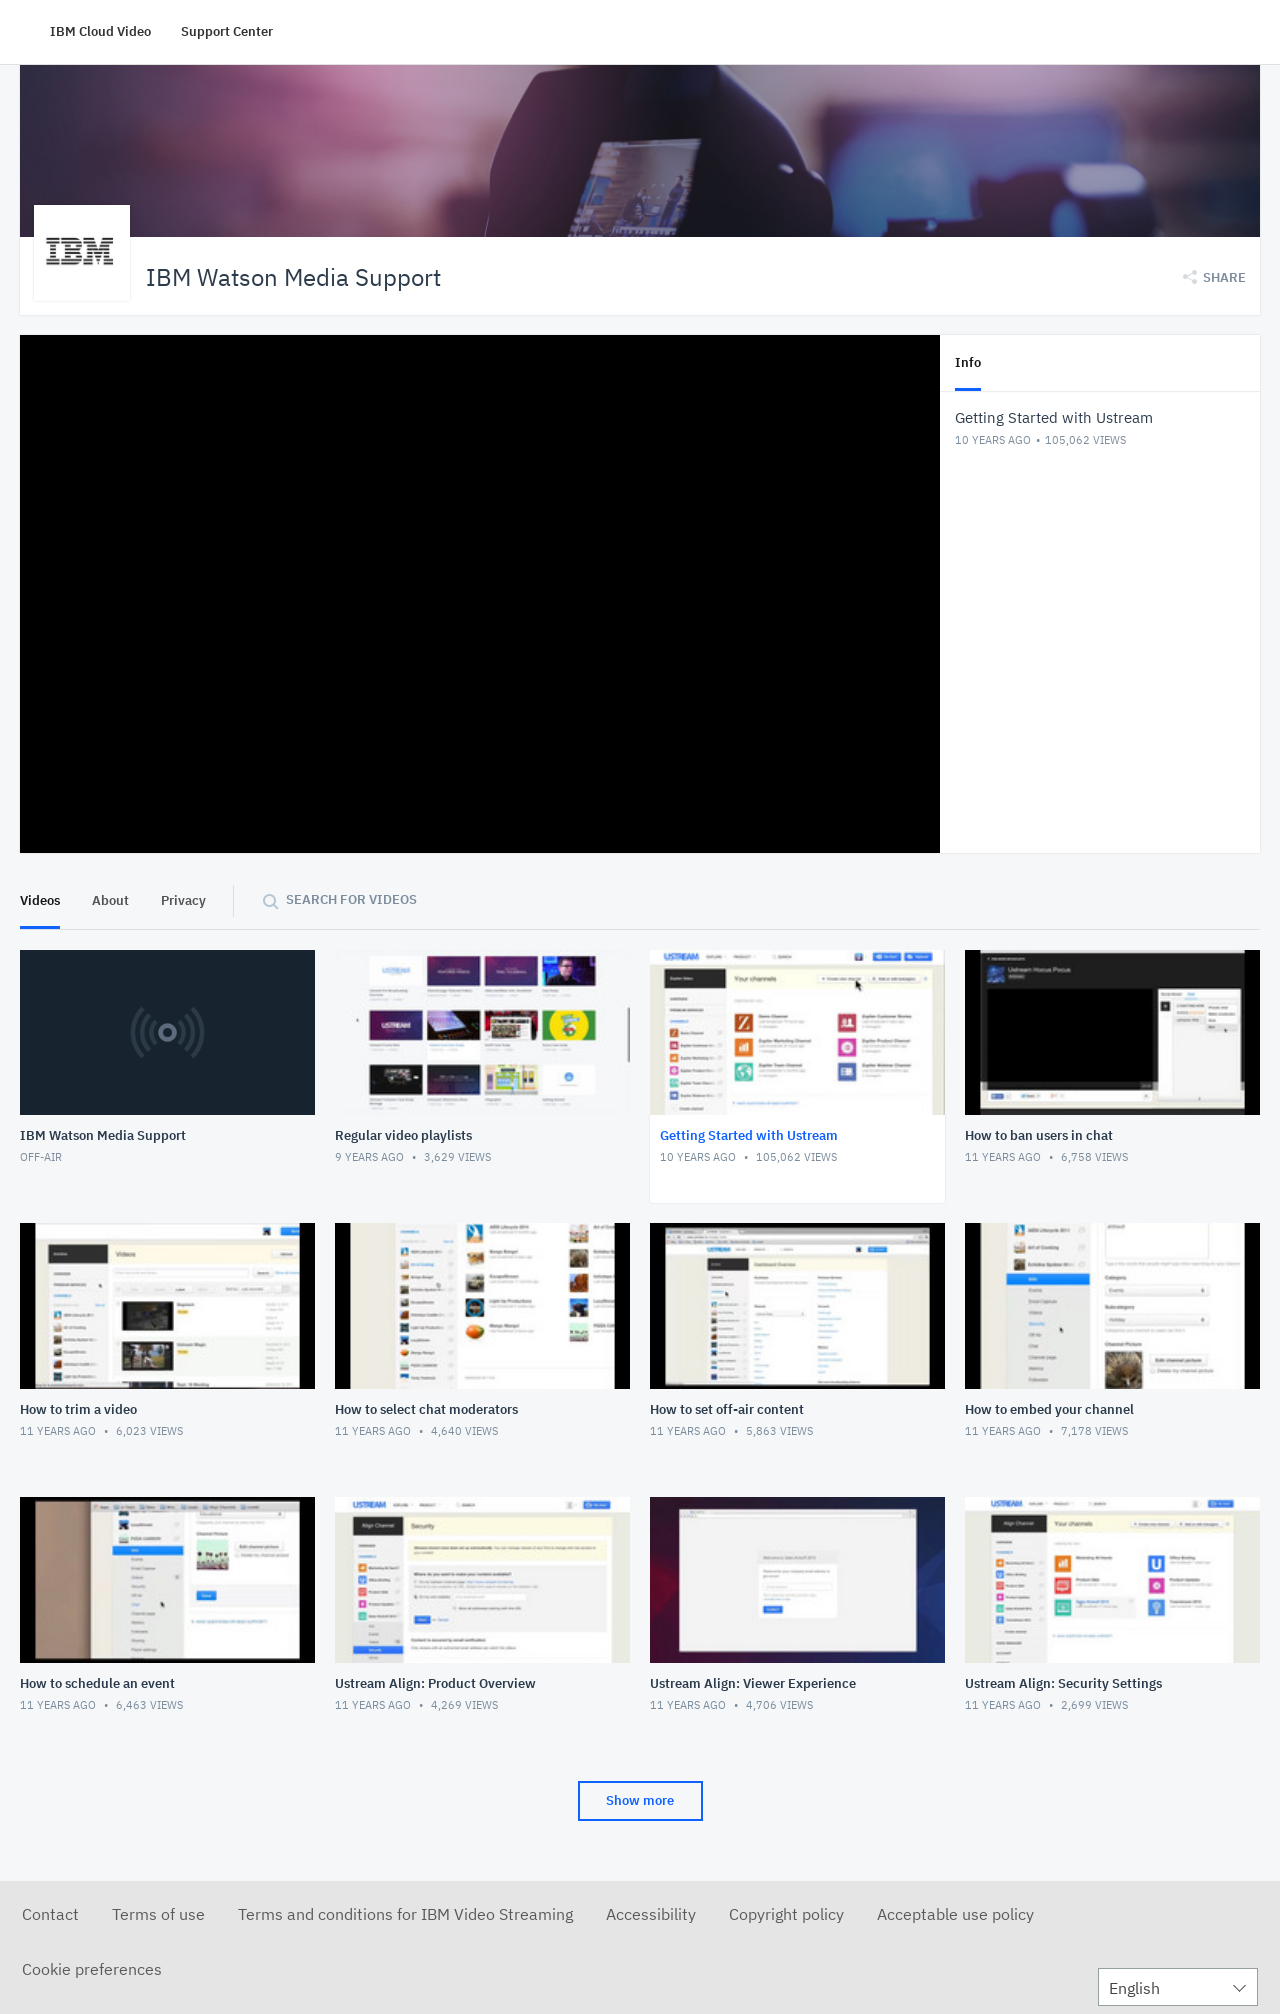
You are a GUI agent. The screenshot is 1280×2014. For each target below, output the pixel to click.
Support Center (227, 31)
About (110, 899)
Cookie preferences (92, 1968)
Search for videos (351, 898)
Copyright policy (786, 1913)
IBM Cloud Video (100, 31)
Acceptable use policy (955, 1913)
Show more (640, 1799)
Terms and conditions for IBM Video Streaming (405, 1913)
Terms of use (158, 1913)
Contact (50, 1913)
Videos (40, 899)
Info (968, 361)
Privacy (183, 899)
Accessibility (651, 1913)
